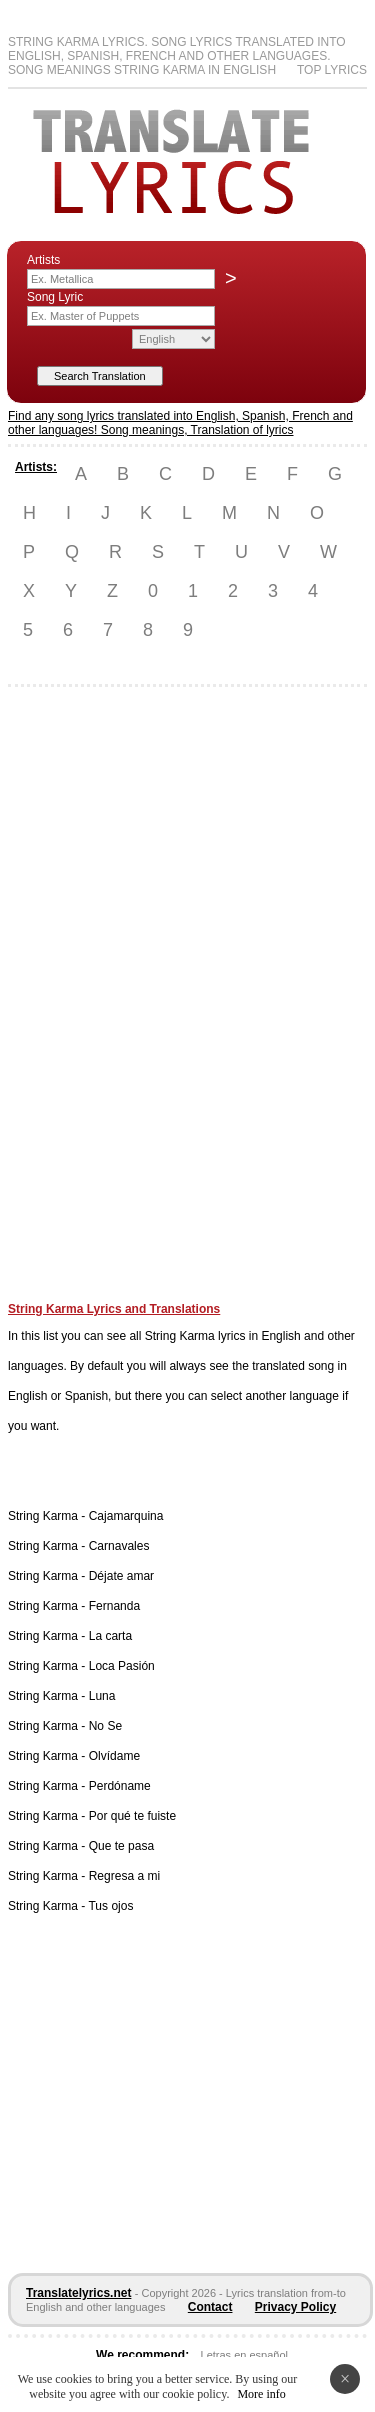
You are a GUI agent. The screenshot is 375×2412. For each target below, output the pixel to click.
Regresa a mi (124, 1876)
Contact (210, 2307)
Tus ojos (110, 1906)
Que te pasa (121, 1846)
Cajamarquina (126, 1516)
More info (261, 2394)
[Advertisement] (88, 1002)
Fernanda (114, 1606)
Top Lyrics (332, 70)
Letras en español (244, 2355)
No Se (105, 1726)
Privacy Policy (295, 2307)
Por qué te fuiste (132, 1816)
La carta (110, 1636)
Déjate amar (121, 1576)
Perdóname (120, 1786)
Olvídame (114, 1756)
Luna (102, 1696)
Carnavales (119, 1546)
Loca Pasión (122, 1666)
